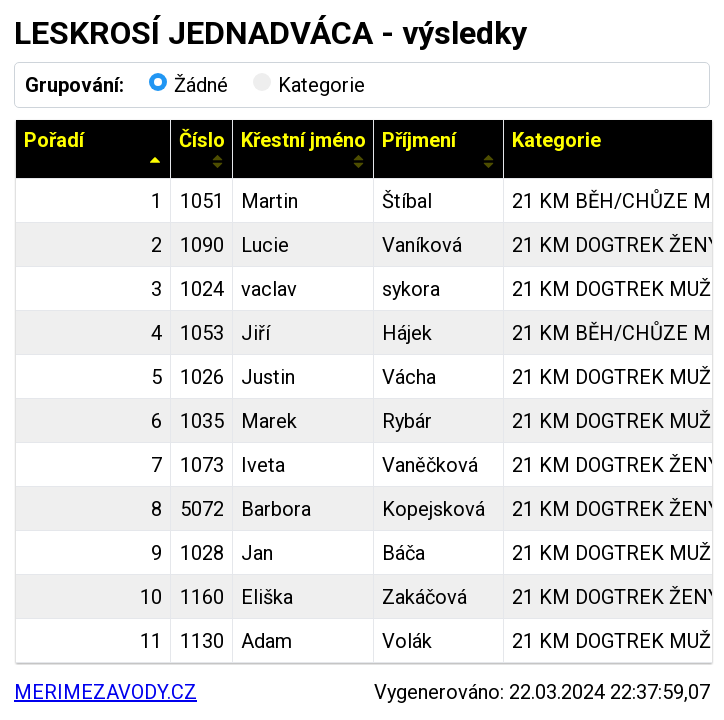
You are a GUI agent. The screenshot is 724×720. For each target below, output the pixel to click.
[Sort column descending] (155, 161)
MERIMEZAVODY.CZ (105, 692)
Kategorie (309, 85)
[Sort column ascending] (217, 161)
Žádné (188, 85)
